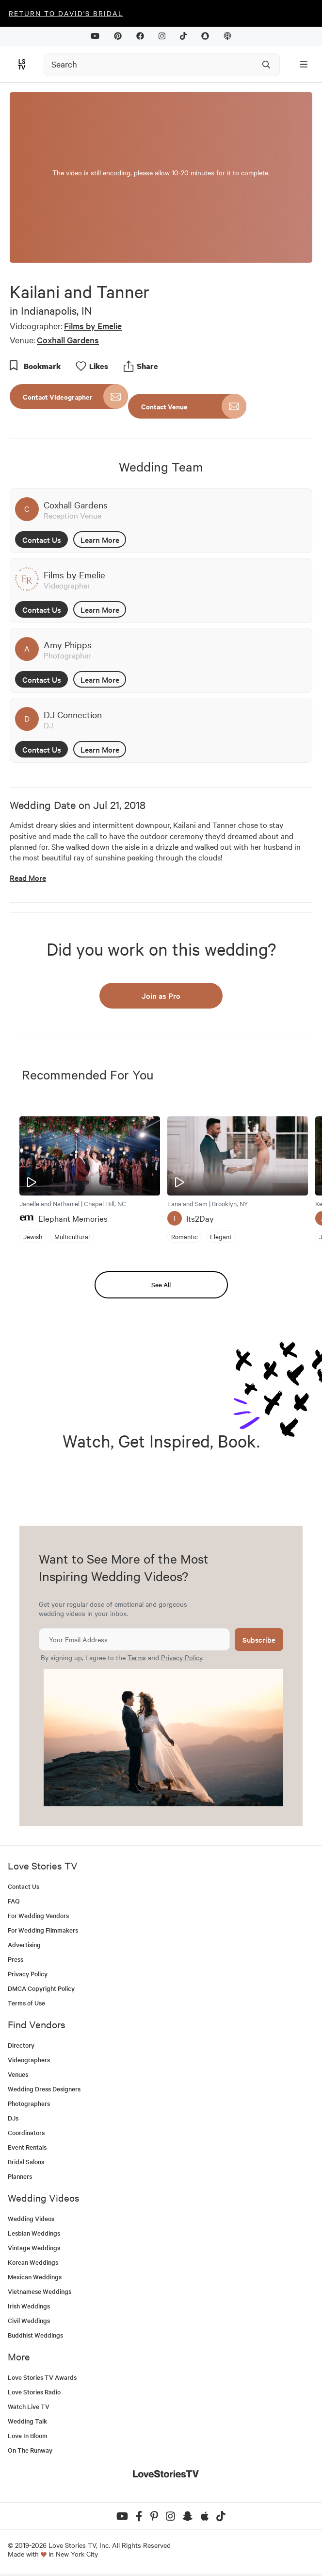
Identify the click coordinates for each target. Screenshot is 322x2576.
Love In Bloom (28, 2435)
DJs (13, 2117)
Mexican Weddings (35, 2276)
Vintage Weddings (34, 2247)
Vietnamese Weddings (39, 2291)
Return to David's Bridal (66, 13)
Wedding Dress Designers (44, 2088)
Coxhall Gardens (68, 339)
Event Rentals (27, 2147)
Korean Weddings (33, 2262)
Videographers (29, 2059)
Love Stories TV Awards (42, 2377)
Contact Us (41, 539)
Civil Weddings (29, 2320)
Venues (18, 2074)
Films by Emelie (93, 325)
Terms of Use (26, 2002)
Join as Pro (161, 995)
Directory (21, 2045)
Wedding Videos (31, 2218)
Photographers (29, 2103)
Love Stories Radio (34, 2391)
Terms (137, 1657)
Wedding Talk (27, 2420)
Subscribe (258, 1639)
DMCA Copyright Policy (41, 1988)
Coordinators (26, 2132)
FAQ (14, 1900)
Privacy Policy (181, 1657)
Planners (20, 2176)
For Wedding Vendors (38, 1915)
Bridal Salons (26, 2161)
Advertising (24, 1944)
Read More (28, 878)
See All (161, 1284)
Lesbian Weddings (34, 2233)
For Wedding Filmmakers (43, 1930)
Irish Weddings (29, 2305)
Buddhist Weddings (35, 2335)
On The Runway (30, 2450)
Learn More (99, 539)
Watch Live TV (28, 2406)
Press (15, 1959)
